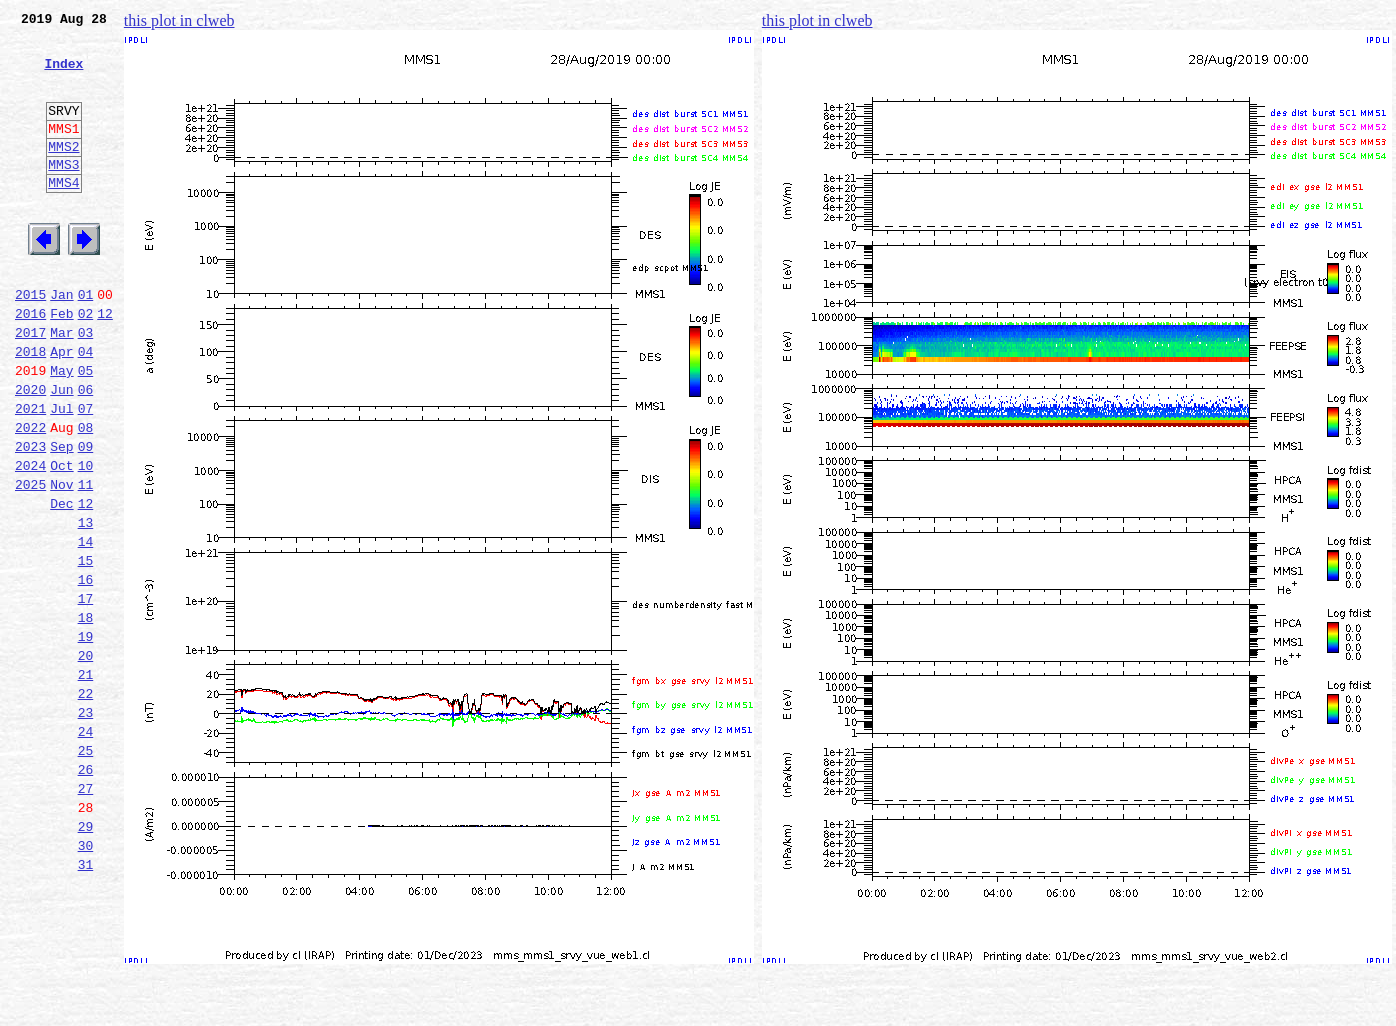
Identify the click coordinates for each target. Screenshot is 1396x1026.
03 (86, 386)
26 (86, 892)
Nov (61, 562)
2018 (30, 408)
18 (86, 716)
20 (86, 760)
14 (86, 628)
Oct (61, 540)
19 (86, 738)
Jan (61, 342)
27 (86, 914)
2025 (30, 562)
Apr (61, 408)
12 (105, 364)
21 (86, 782)
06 (86, 452)
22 (86, 804)
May (61, 430)
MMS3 (63, 194)
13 (86, 606)
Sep (61, 518)
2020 (30, 452)
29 (86, 958)
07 (86, 474)
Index (63, 75)
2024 (30, 540)
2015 (30, 342)
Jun (61, 452)
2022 (30, 496)
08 (86, 496)
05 (86, 430)
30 (86, 980)
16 (86, 672)
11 (86, 562)
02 (86, 364)
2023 (30, 518)
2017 (30, 386)
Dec (61, 584)
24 (86, 848)
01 (86, 342)
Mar (61, 386)
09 (86, 518)
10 (86, 540)
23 (86, 826)
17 (86, 694)
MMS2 (63, 173)
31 (86, 1002)
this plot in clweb (179, 20)
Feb (61, 364)
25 (86, 870)
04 (86, 408)
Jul (61, 474)
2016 (30, 364)
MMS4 (63, 215)
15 (86, 650)
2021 (30, 474)
